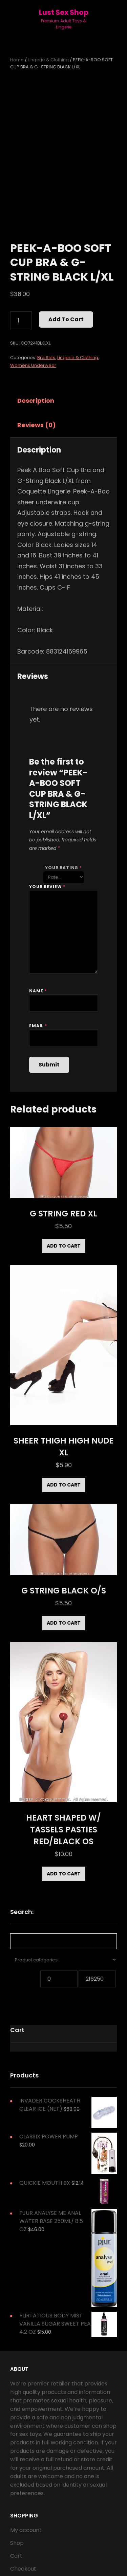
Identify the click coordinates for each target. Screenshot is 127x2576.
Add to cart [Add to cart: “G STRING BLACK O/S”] (64, 1623)
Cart (16, 2556)
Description (35, 400)
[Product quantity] (21, 320)
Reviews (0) (36, 425)
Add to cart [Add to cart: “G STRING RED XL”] (64, 1245)
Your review (47, 886)
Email (38, 1026)
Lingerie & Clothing (48, 60)
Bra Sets (46, 357)
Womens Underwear (33, 365)
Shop (17, 2543)
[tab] (41, 401)
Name (38, 991)
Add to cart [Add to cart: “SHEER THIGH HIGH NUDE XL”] (64, 1484)
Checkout (23, 2569)
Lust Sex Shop (63, 12)
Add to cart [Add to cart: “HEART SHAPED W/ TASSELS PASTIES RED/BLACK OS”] (64, 1873)
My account (26, 2530)
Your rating (63, 868)
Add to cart (66, 319)
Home (17, 60)
